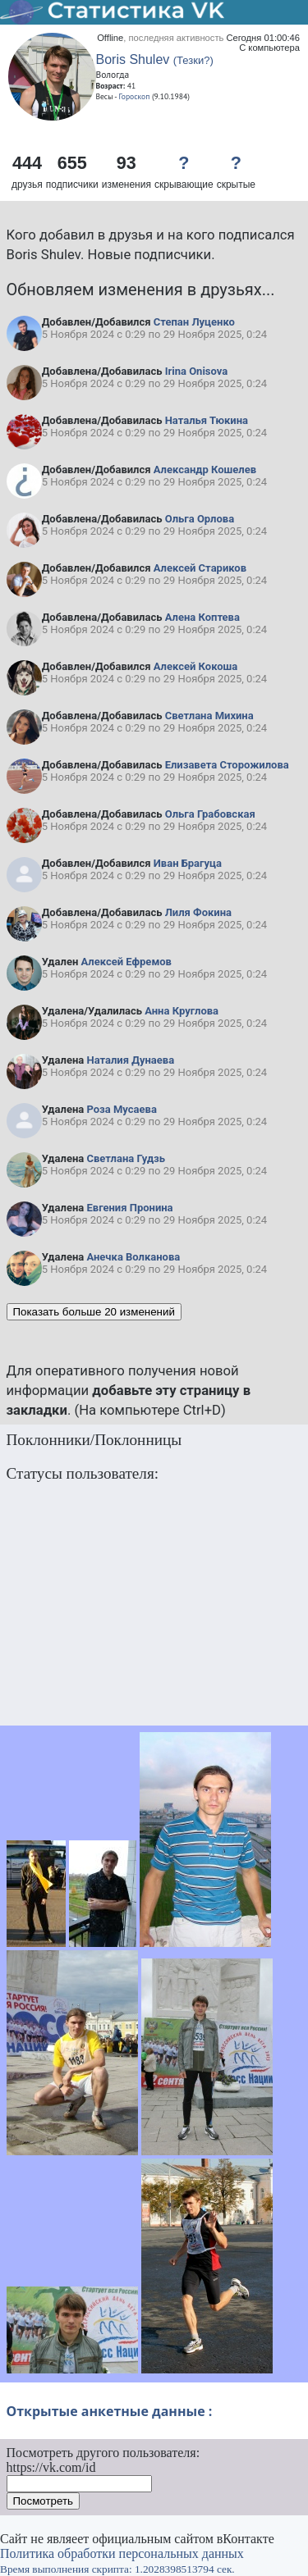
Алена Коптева (202, 617)
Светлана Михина (209, 715)
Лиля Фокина (198, 912)
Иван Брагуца (188, 863)
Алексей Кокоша (195, 666)
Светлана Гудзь (125, 1158)
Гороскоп (134, 96)
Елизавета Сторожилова (227, 765)
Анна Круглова (181, 1011)
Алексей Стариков (200, 568)
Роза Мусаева (121, 1109)
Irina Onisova (196, 371)
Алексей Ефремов (126, 961)
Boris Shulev (133, 59)
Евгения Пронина (129, 1207)
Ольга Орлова (199, 519)
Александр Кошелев (205, 469)
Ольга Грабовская (210, 814)
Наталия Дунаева (130, 1060)
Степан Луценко (194, 322)
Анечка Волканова (133, 1257)
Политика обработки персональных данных (122, 2553)
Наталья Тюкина (206, 420)
